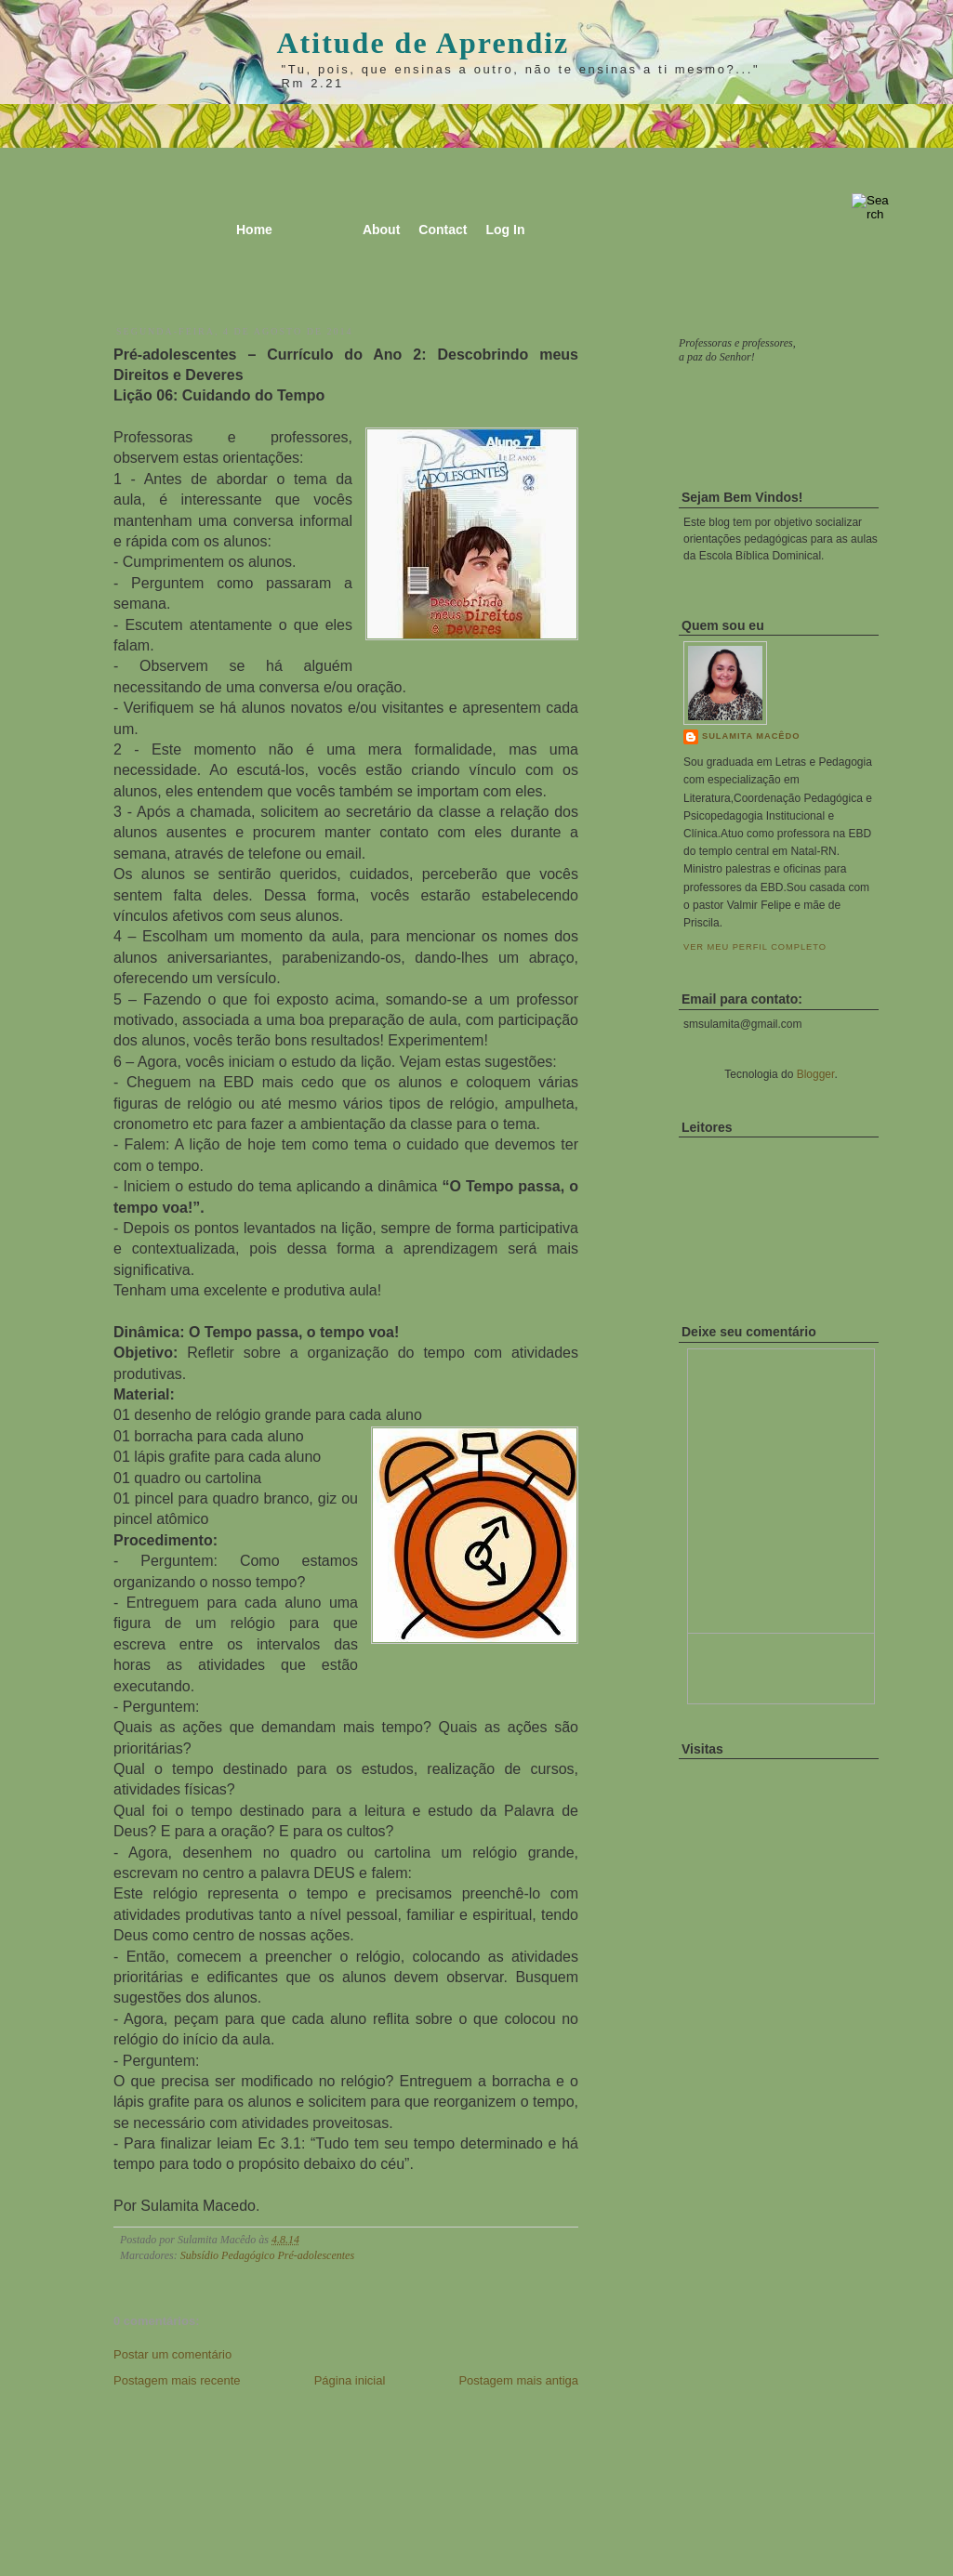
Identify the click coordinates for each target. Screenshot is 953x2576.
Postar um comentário (172, 2354)
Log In (504, 229)
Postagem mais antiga (518, 2380)
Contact (442, 229)
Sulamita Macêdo (751, 736)
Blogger (816, 1074)
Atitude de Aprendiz (423, 42)
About (381, 229)
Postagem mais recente (177, 2380)
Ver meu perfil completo (755, 947)
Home (254, 229)
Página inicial (350, 2380)
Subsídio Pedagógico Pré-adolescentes (267, 2255)
